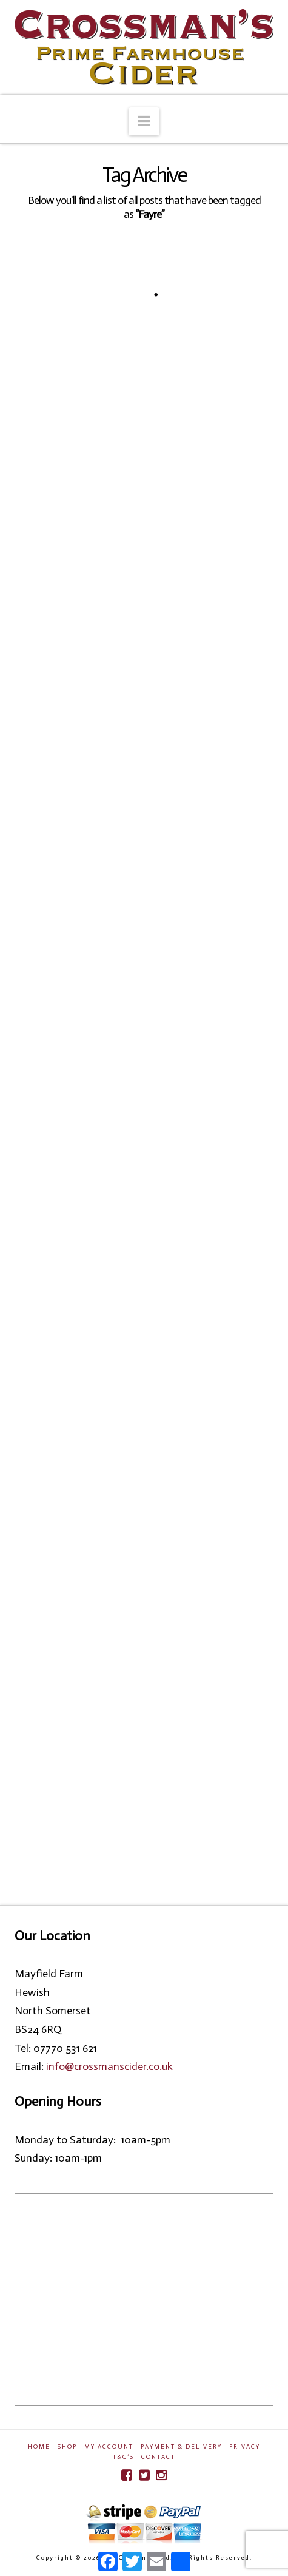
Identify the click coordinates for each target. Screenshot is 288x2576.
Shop (67, 2446)
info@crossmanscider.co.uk (109, 2066)
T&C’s (123, 2457)
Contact (158, 2457)
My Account (108, 2446)
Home (39, 2446)
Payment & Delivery (181, 2446)
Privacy (244, 2446)
